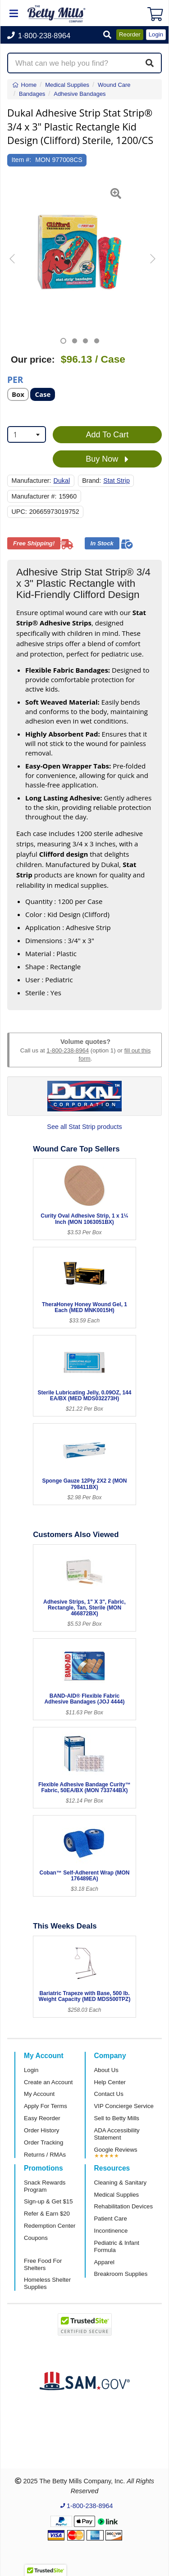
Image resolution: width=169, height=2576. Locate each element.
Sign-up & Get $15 (48, 2201)
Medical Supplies (116, 2194)
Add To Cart (107, 434)
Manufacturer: (31, 480)
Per (15, 379)
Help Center (110, 2082)
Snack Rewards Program (44, 2186)
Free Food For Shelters (43, 2264)
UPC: (19, 511)
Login (31, 2070)
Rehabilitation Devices (123, 2206)
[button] (107, 35)
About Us (106, 2070)
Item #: (22, 159)
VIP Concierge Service (124, 2106)
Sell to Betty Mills (116, 2118)
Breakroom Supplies (121, 2273)
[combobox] (26, 434)
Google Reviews (115, 2149)
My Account (39, 2093)
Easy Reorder (42, 2118)
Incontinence (111, 2230)
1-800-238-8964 (67, 1050)
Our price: (33, 359)
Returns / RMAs (45, 2154)
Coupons (36, 2237)
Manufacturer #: (34, 496)
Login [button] (156, 34)
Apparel (104, 2262)
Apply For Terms (45, 2106)
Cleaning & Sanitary (120, 2182)
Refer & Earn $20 (47, 2213)
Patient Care (110, 2218)
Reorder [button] (130, 34)
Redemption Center (49, 2225)
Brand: (91, 480)
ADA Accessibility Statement (117, 2134)
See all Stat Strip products (84, 1126)
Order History (41, 2130)
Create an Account (48, 2082)
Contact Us (108, 2093)
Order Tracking (43, 2142)
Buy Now (107, 459)
